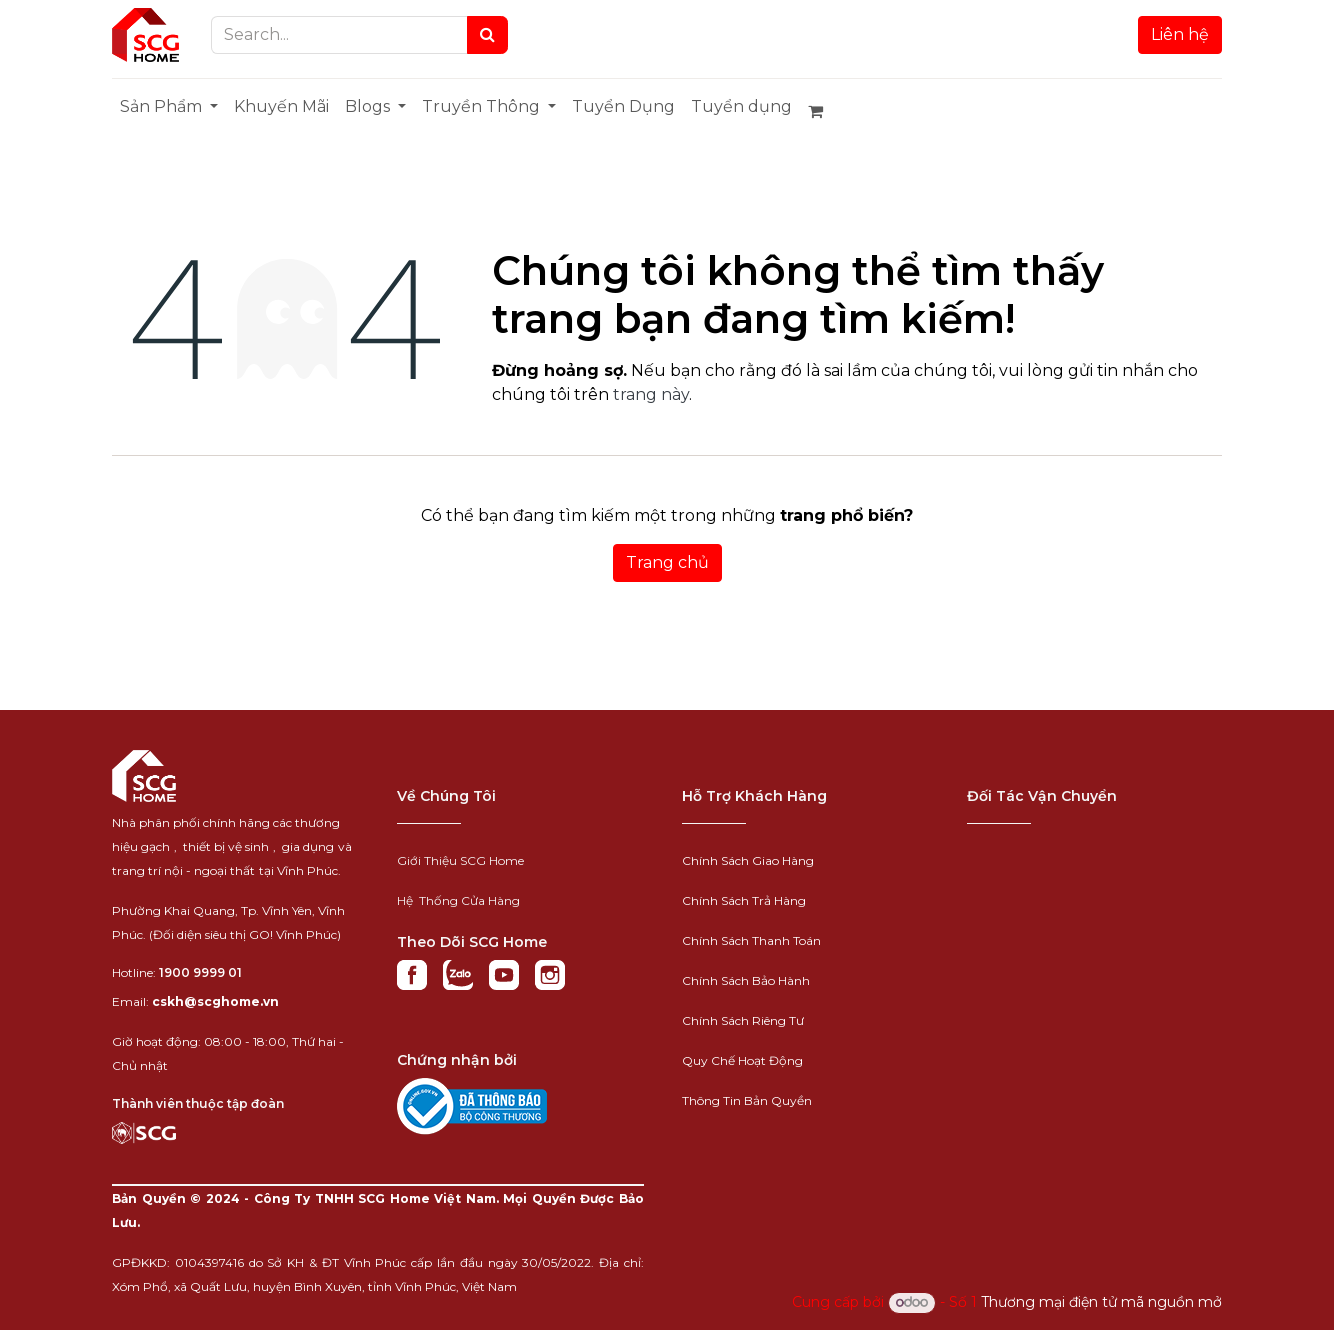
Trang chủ (667, 562)
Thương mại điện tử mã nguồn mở (1101, 1302)
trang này (651, 394)
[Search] (487, 35)
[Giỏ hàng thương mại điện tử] (824, 111)
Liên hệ (1180, 34)
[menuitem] (169, 107)
